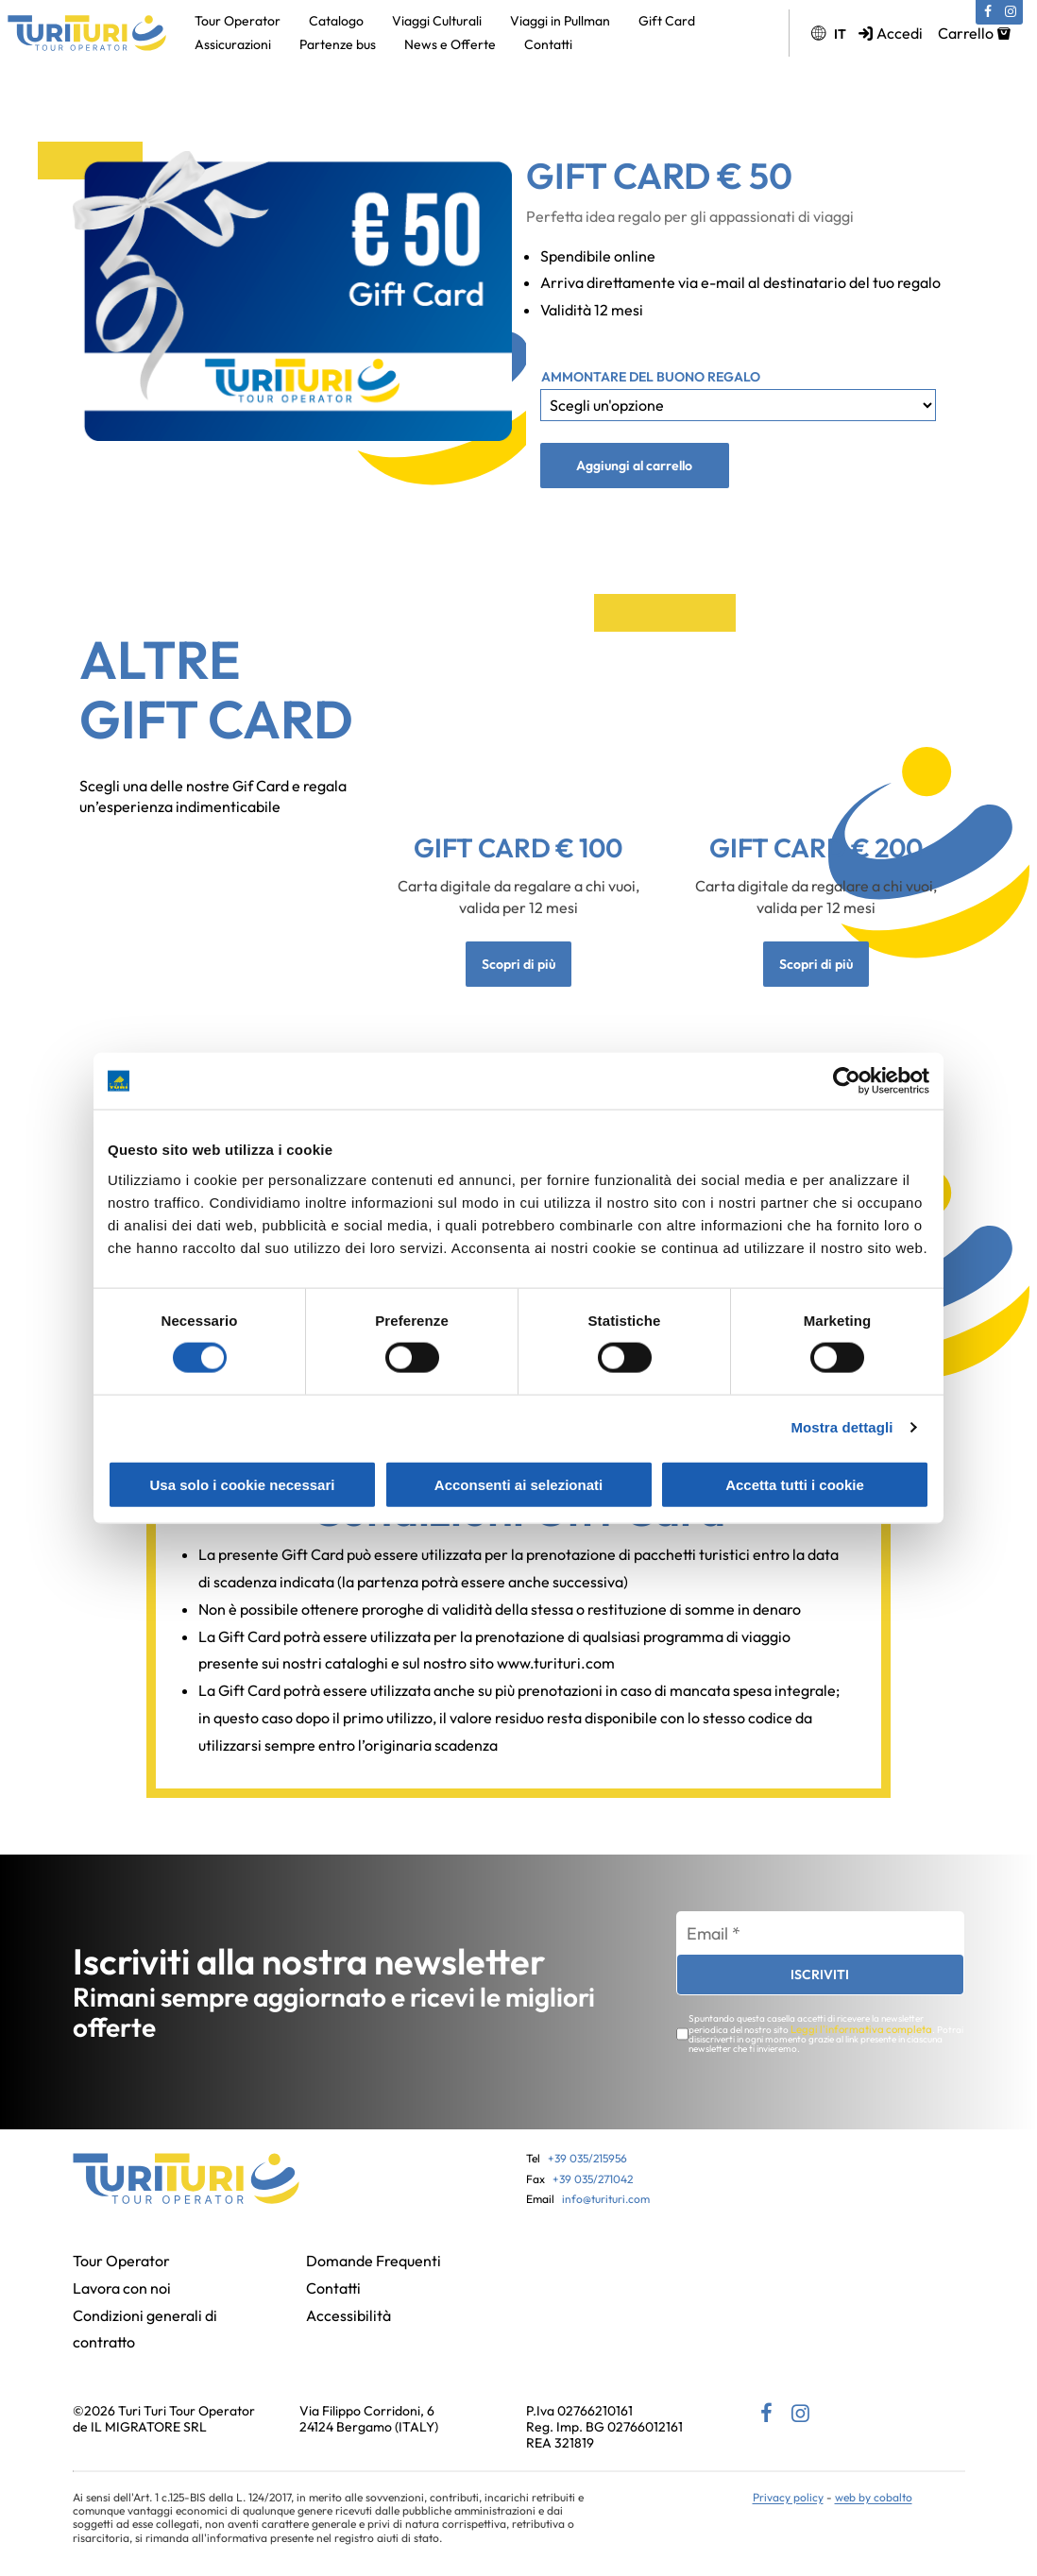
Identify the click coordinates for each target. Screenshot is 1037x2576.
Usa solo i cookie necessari (242, 1484)
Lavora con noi (122, 2290)
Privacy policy (788, 2500)
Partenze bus (337, 44)
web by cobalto (873, 2500)
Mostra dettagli (841, 1427)
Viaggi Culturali (437, 20)
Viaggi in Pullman (560, 20)
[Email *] (820, 1938)
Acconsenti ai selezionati (518, 1484)
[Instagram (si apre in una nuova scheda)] (1010, 12)
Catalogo (336, 20)
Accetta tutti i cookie (794, 1484)
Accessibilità (348, 2318)
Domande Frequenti (373, 2263)
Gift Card (666, 20)
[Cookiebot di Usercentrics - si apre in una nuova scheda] (846, 1081)
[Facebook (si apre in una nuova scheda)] (987, 12)
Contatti (548, 44)
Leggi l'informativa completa (851, 2032)
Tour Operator (237, 20)
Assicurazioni (233, 44)
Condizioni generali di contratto (145, 2332)
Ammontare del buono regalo (650, 376)
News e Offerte (450, 44)
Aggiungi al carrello (634, 466)
